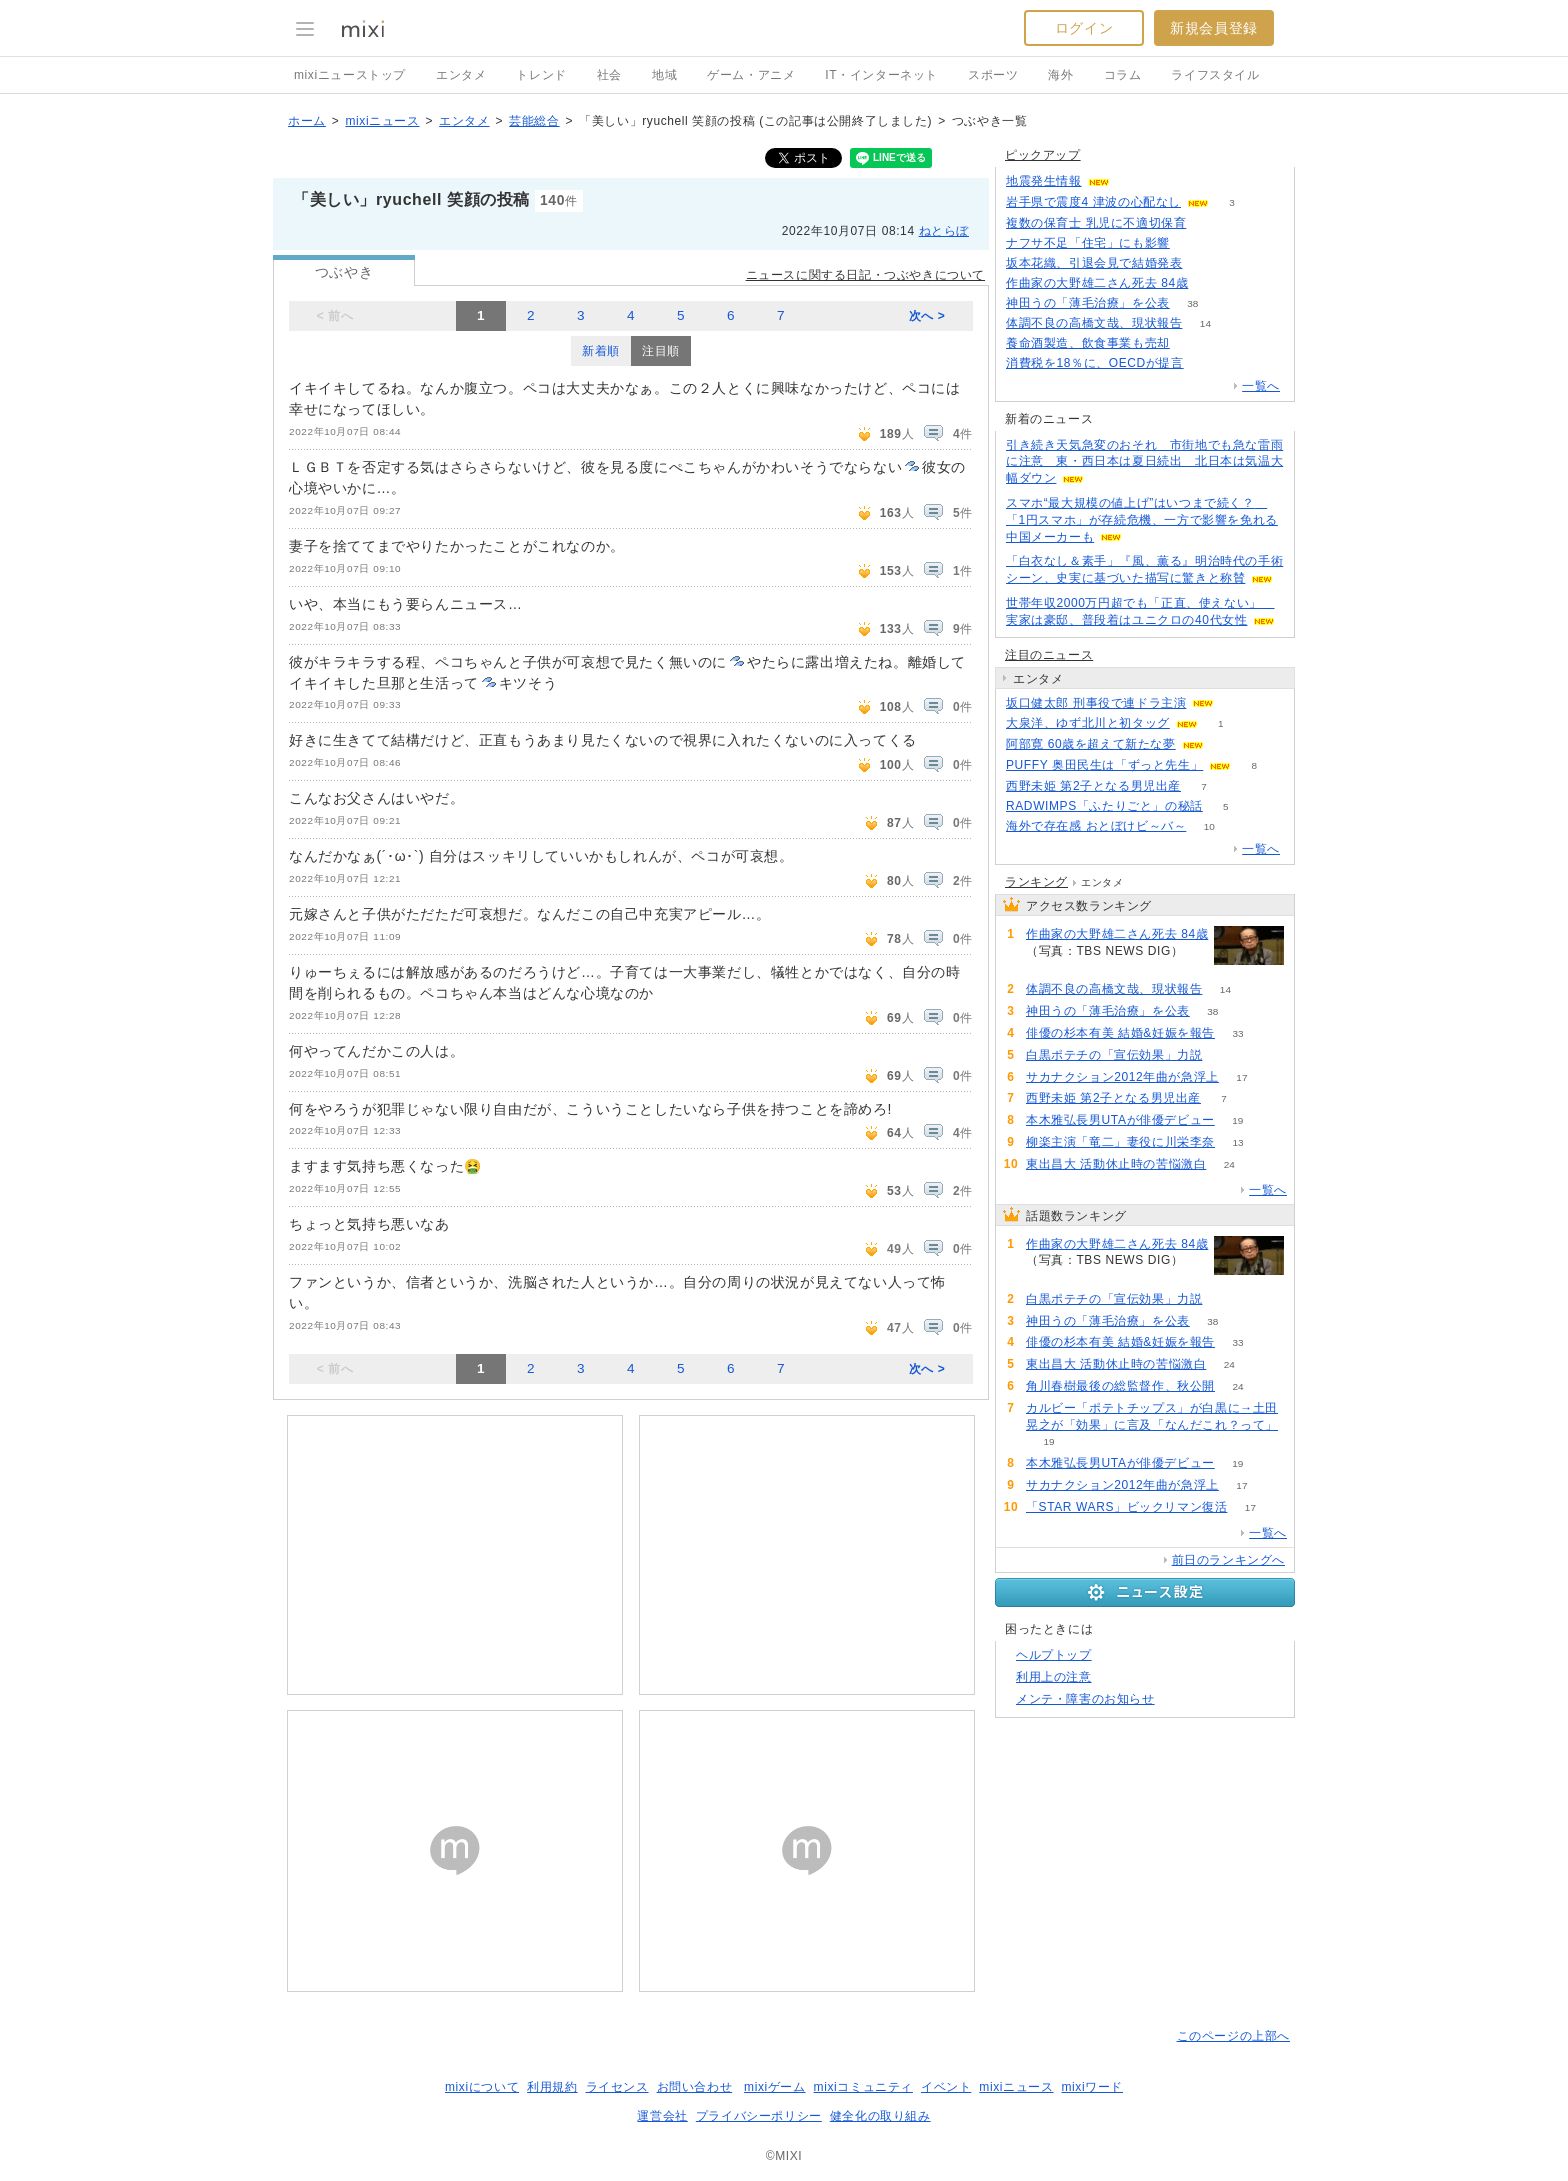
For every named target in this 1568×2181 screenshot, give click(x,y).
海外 (1060, 75)
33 (1237, 1033)
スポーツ (993, 75)
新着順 (601, 351)
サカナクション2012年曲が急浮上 (1122, 1077)
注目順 (661, 351)
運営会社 (662, 2116)
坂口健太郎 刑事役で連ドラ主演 (1096, 703)
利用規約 (552, 2087)
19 (1237, 1120)
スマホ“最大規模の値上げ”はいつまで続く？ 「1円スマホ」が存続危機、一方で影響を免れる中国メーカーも (1142, 520)
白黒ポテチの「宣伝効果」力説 (1114, 1055)
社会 (609, 75)
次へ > (927, 316)
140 (1193, 243)
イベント (946, 2087)
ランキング (1036, 882)
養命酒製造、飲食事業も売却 (1088, 343)
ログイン (1084, 28)
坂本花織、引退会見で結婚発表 (1094, 263)
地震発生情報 (1044, 181)
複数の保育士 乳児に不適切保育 (1096, 223)
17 (1241, 1077)
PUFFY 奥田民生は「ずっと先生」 (1104, 765)
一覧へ (1261, 386)
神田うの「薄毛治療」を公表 (1088, 303)
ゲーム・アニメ (751, 75)
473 (1211, 283)
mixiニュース (382, 121)
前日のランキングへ (1228, 1560)
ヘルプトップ (1054, 1655)
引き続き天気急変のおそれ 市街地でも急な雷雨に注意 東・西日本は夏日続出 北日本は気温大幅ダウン (1144, 462)
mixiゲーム (775, 2087)
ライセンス (617, 2087)
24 (1229, 1164)
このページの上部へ (1233, 2036)
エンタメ (461, 75)
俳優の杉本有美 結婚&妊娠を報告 (1120, 1033)
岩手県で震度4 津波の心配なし (1093, 202)
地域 (664, 75)
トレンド (541, 75)
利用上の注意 (1054, 1677)
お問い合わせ (695, 2087)
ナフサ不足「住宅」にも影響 (1088, 243)
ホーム (307, 121)
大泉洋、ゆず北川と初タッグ (1088, 723)
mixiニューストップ (350, 75)
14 (1205, 323)
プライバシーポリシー (759, 2116)
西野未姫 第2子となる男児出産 (1093, 786)
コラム (1123, 75)
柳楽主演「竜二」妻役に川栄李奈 (1120, 1142)
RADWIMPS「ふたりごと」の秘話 (1104, 806)
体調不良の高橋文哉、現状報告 (1094, 323)
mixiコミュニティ (863, 2087)
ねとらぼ (944, 231)
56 (1209, 223)
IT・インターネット (881, 75)
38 (1192, 303)
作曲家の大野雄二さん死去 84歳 (1097, 283)
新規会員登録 (1214, 28)
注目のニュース (1049, 655)
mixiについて (482, 2087)
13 (1237, 1142)
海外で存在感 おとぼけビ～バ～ (1096, 826)
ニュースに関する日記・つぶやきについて (865, 275)
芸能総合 (534, 121)
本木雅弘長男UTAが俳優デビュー (1120, 1120)
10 (1209, 826)
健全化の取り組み (880, 2116)
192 (1205, 263)
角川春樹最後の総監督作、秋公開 (1120, 1386)
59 (1225, 1055)
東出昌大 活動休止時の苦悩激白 (1116, 1164)
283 (1206, 363)
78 (1192, 343)
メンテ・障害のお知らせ (1085, 1699)
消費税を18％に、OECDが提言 (1095, 363)
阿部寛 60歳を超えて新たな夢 (1091, 744)
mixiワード (1092, 2087)
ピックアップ (1043, 155)
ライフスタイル (1215, 75)
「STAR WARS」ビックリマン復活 (1126, 1507)
